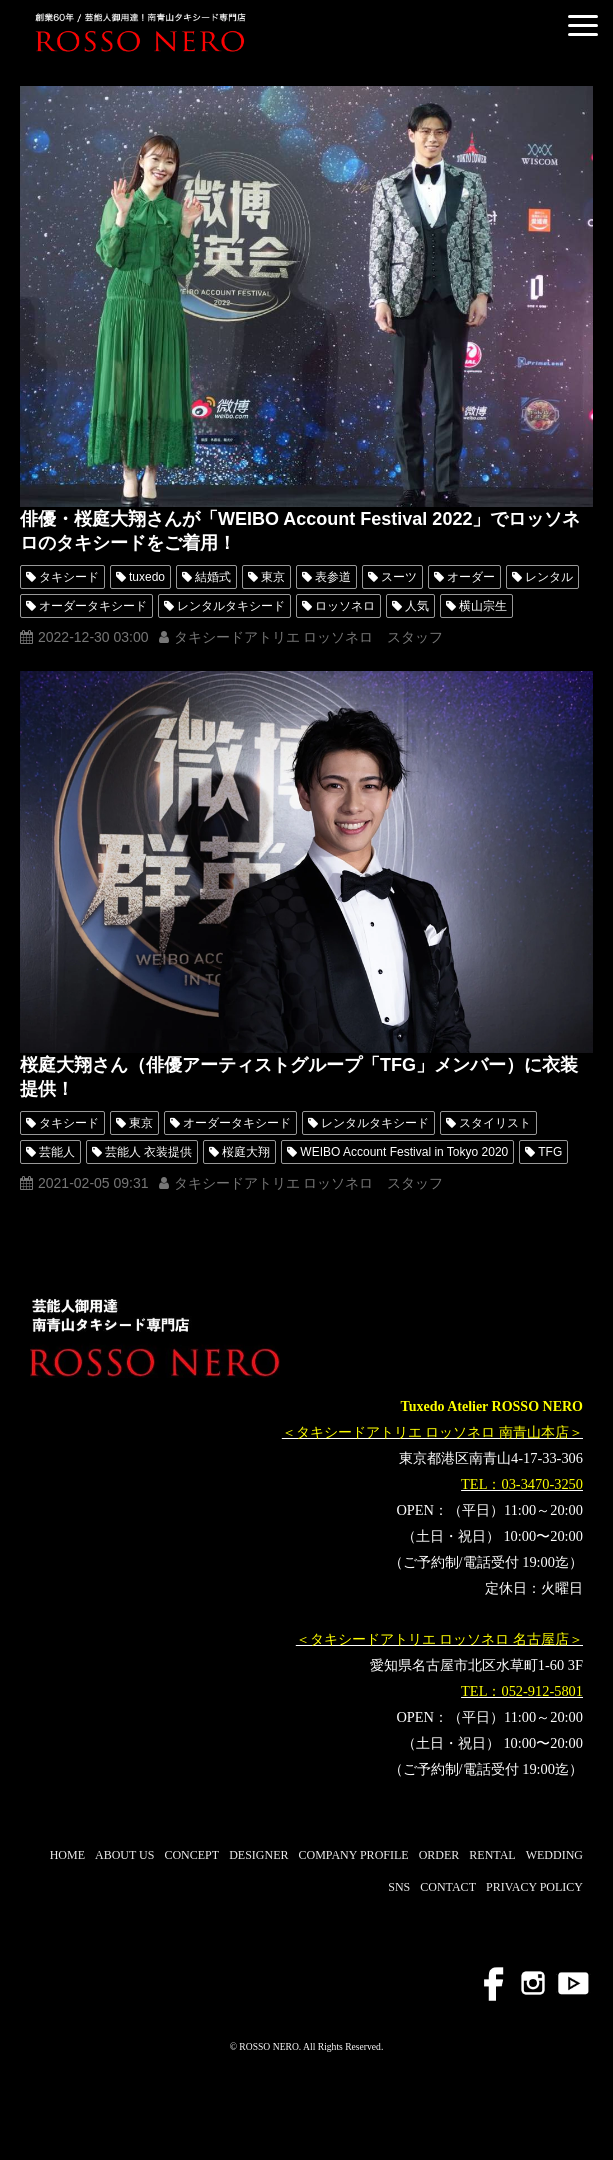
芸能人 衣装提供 (148, 1152)
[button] (583, 25)
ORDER (439, 1855)
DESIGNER (258, 1855)
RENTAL (492, 1855)
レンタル (549, 577)
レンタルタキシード (231, 606)
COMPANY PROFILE (353, 1855)
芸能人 (57, 1152)
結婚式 (213, 577)
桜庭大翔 (246, 1152)
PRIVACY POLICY (534, 1887)
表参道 (333, 577)
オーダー (471, 577)
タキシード (69, 577)
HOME (67, 1855)
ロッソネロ (345, 606)
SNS (399, 1887)
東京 (273, 577)
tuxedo (147, 577)
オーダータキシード (93, 606)
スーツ (399, 577)
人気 (417, 606)
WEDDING (554, 1855)
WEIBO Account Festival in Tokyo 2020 (404, 1152)
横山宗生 (483, 606)
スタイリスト (495, 1123)
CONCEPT (191, 1855)
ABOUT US (124, 1855)
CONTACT (448, 1887)
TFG (550, 1152)
